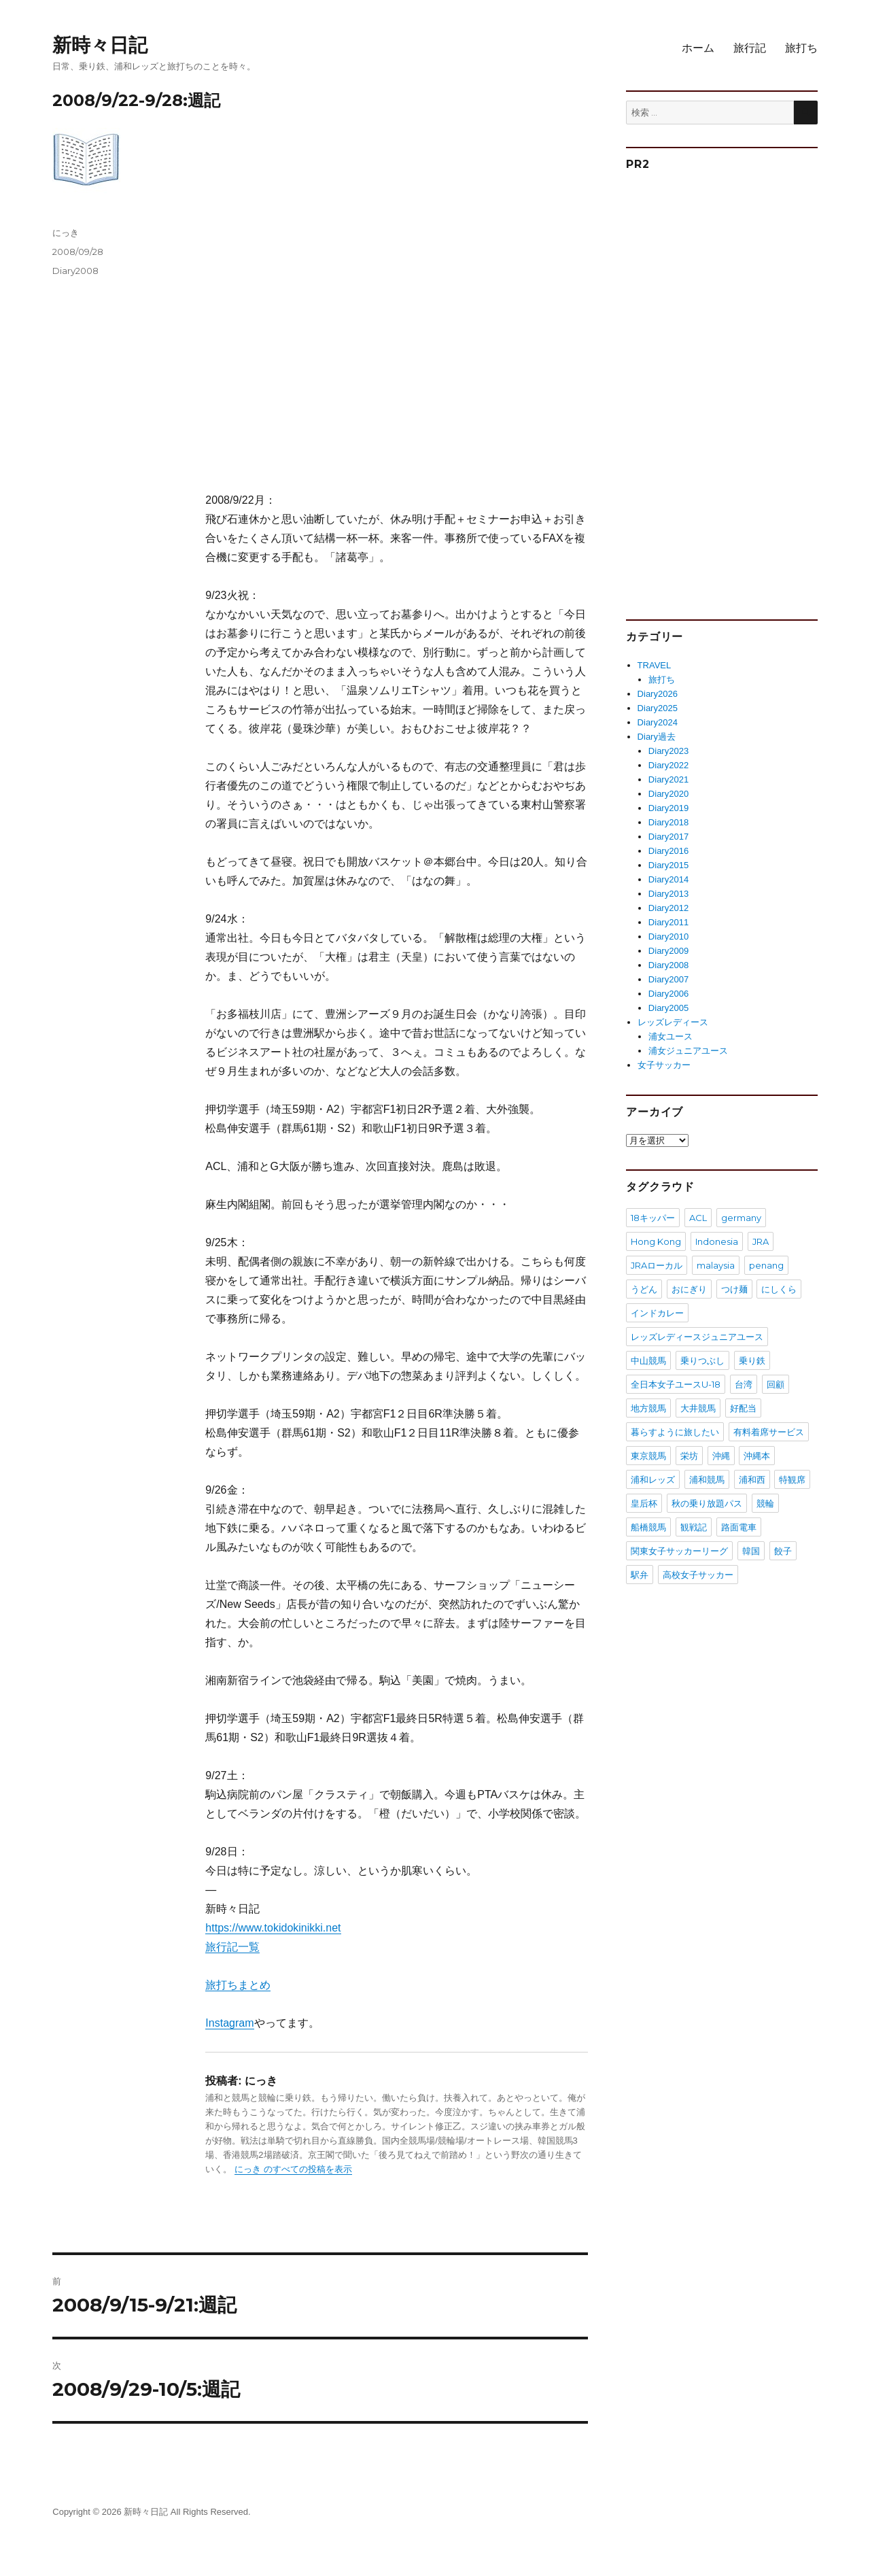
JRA (760, 1241)
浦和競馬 (707, 1479)
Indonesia (716, 1241)
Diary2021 (668, 779)
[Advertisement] (399, 359)
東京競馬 (648, 1455)
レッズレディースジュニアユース (697, 1336)
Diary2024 (658, 722)
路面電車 (738, 1527)
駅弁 (639, 1574)
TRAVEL (655, 665)
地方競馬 (648, 1408)
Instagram (229, 2023)
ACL (698, 1217)
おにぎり (689, 1289)
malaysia (716, 1265)
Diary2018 (668, 822)
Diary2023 (668, 751)
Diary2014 (668, 879)
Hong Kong (656, 1241)
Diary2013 (668, 894)
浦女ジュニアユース (688, 1051)
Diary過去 (657, 737)
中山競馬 (648, 1360)
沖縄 (721, 1455)
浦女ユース (670, 1036)
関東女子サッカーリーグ (679, 1550)
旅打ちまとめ (238, 1985)
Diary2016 (668, 851)
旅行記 (749, 47)
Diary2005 (668, 1008)
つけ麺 (734, 1289)
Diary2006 (668, 994)
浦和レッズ (653, 1479)
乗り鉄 (752, 1360)
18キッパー (653, 1217)
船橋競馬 (648, 1527)
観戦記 (693, 1527)
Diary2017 (668, 836)
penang (766, 1265)
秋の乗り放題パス (707, 1503)
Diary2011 (668, 922)
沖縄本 (757, 1455)
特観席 (792, 1479)
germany (741, 1217)
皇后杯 (644, 1503)
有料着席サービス (768, 1431)
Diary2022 (668, 765)
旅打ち (801, 47)
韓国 (751, 1550)
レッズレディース (673, 1022)
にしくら (779, 1289)
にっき (65, 232)
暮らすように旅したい (675, 1431)
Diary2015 (668, 865)
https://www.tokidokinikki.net (273, 1928)
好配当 (743, 1408)
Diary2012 (668, 908)
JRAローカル (656, 1265)
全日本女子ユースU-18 (675, 1384)
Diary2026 (658, 694)
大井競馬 (698, 1408)
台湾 (743, 1384)
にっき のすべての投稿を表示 (293, 2169)
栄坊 (689, 1455)
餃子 (783, 1550)
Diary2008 (75, 270)
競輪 (765, 1503)
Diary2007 (668, 979)
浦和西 (752, 1479)
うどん (644, 1289)
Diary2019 (668, 808)
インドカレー (657, 1312)
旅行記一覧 (232, 1947)
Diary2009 (668, 951)
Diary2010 (668, 936)
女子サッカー (664, 1065)
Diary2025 (658, 708)
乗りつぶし (702, 1360)
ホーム (698, 47)
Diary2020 (668, 794)
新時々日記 (99, 44)
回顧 (775, 1384)
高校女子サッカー (698, 1574)
